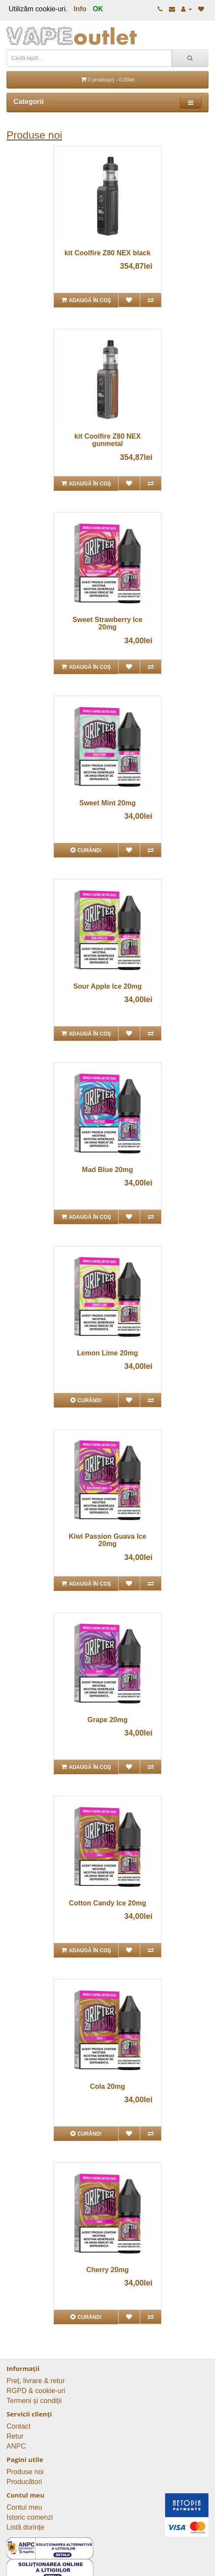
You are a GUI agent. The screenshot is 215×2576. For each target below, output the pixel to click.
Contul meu (24, 2507)
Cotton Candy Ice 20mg (107, 1903)
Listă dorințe (25, 2527)
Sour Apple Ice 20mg (107, 986)
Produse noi (34, 135)
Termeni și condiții (34, 2400)
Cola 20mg (107, 2086)
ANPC (16, 2446)
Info (80, 9)
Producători (24, 2481)
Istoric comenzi (30, 2517)
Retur (15, 2436)
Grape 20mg (107, 1719)
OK (98, 9)
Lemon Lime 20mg (107, 1353)
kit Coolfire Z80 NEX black (107, 253)
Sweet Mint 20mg (107, 803)
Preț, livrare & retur (36, 2380)
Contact (18, 2426)
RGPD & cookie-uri (36, 2390)
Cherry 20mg (107, 2269)
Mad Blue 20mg (107, 1169)
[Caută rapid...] (190, 58)
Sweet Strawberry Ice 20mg (107, 623)
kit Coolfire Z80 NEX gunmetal (107, 440)
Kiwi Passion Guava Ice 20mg (107, 1540)
